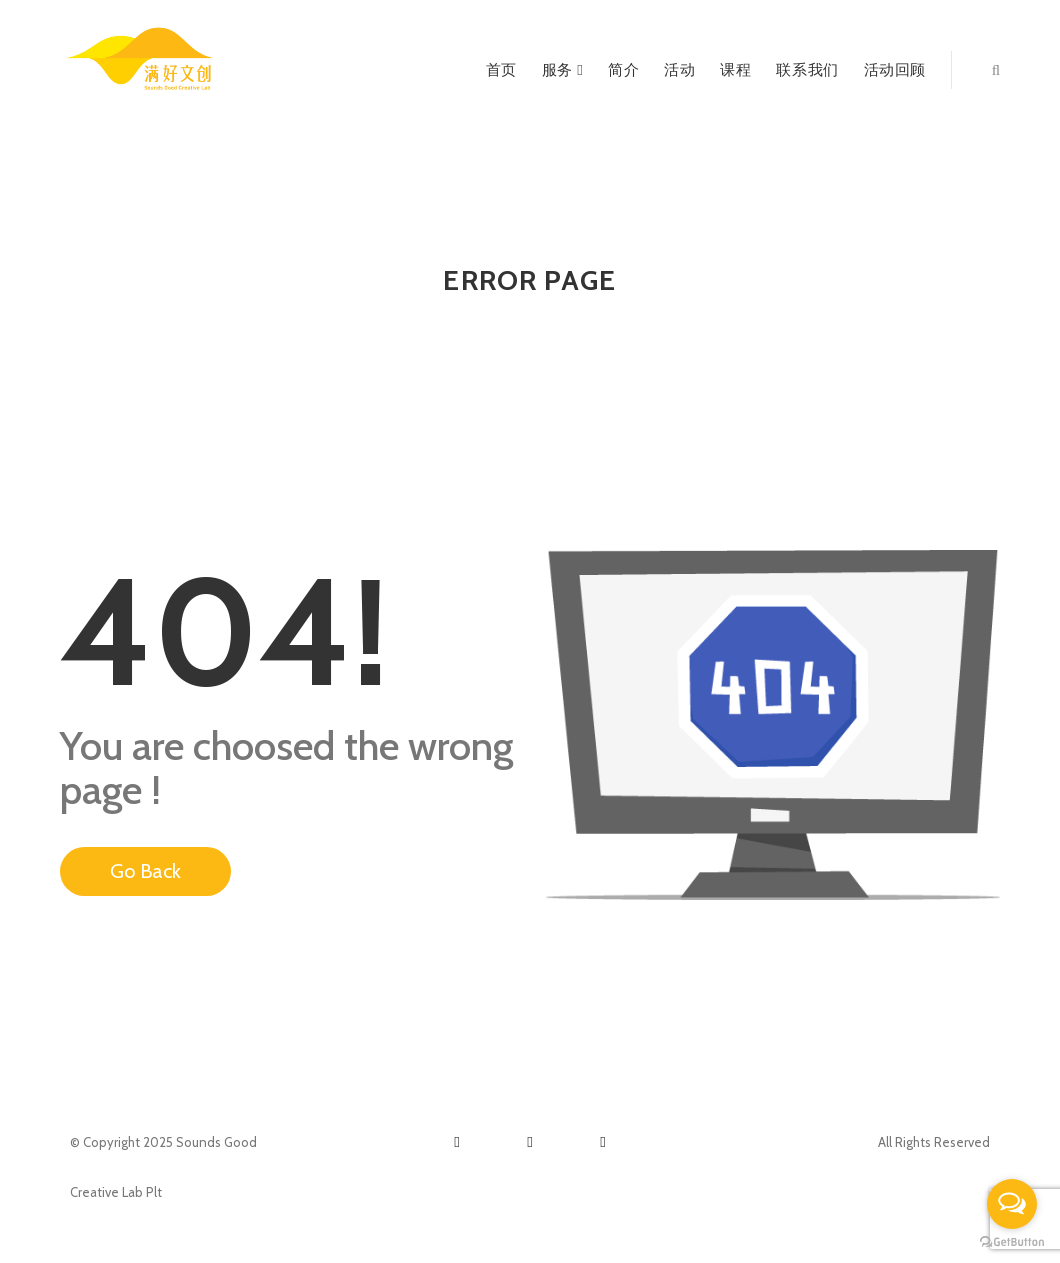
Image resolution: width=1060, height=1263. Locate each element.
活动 (679, 70)
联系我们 (807, 70)
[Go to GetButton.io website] (1012, 1242)
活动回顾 (895, 70)
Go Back (145, 871)
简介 (623, 70)
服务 (563, 70)
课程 (735, 70)
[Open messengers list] (1012, 1204)
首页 (501, 70)
